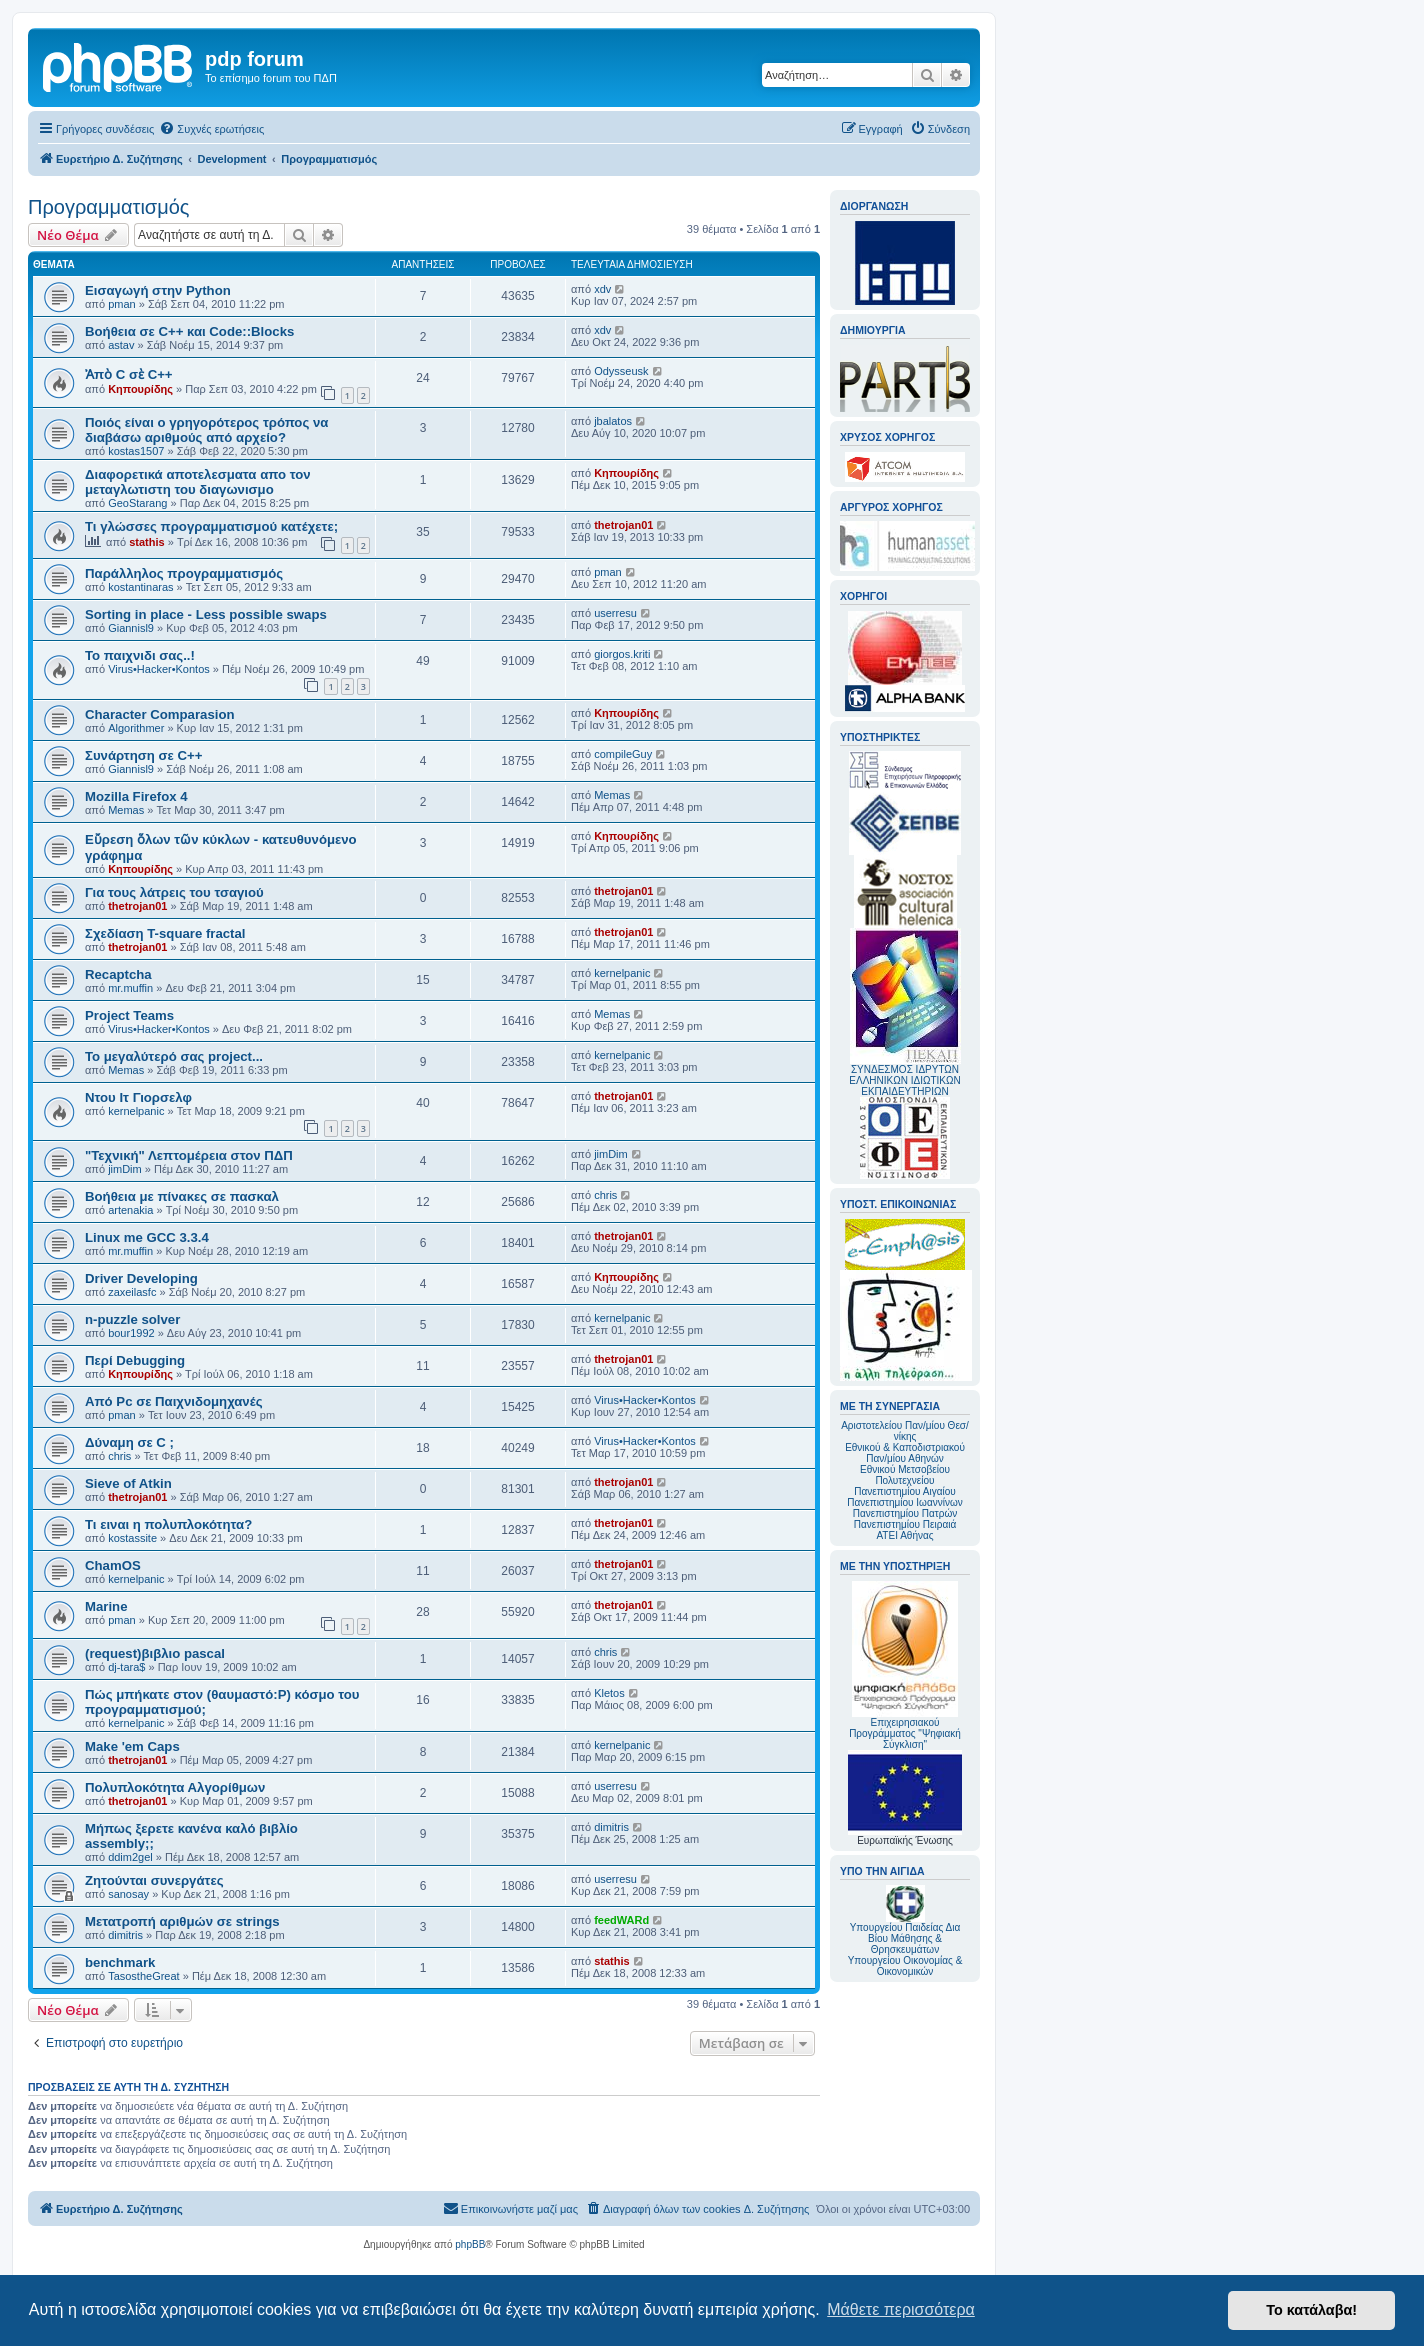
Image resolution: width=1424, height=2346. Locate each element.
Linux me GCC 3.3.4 (147, 1237)
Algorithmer (136, 728)
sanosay (128, 1894)
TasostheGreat (144, 1976)
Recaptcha (118, 974)
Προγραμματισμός (108, 207)
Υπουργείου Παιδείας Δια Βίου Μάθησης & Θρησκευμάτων (905, 1938)
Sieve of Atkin (128, 1483)
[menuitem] (211, 129)
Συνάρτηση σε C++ (143, 755)
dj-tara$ (126, 1667)
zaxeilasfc (132, 1292)
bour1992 (131, 1333)
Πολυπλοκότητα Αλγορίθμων (175, 1787)
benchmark (120, 1962)
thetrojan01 (623, 525)
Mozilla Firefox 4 (136, 796)
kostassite (132, 1538)
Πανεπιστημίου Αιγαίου (904, 1491)
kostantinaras (140, 587)
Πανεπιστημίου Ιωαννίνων (904, 1502)
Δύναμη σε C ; (129, 1442)
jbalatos (613, 421)
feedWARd (621, 1920)
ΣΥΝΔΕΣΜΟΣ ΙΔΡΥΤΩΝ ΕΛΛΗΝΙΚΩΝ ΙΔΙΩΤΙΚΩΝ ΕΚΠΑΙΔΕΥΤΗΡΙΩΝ (904, 1080)
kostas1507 (136, 451)
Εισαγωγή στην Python (158, 290)
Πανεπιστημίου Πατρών (905, 1513)
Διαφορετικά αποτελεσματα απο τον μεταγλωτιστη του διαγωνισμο (198, 482)
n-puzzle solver (132, 1319)
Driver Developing (141, 1278)
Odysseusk (621, 371)
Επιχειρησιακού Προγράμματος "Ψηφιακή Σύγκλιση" (905, 1665)
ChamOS (113, 1565)
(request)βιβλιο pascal (155, 1653)
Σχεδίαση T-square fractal (165, 933)
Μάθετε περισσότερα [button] (901, 2309)
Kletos (609, 1693)
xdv (602, 289)
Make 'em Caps (132, 1746)
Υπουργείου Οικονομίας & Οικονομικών (905, 1966)
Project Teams (129, 1015)
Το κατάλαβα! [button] (1311, 2310)
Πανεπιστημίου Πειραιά (905, 1524)
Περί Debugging (135, 1360)
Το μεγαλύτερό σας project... (174, 1056)
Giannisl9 (131, 628)
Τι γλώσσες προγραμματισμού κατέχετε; (211, 526)
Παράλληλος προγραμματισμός (184, 573)
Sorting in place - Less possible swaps (206, 614)
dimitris (611, 1827)
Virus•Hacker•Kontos (159, 669)
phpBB (470, 2244)
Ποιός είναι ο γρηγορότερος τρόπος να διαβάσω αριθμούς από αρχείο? (206, 430)
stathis (146, 542)
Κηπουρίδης (140, 389)
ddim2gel (130, 1857)
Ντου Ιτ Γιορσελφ (138, 1097)
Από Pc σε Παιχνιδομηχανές (174, 1401)
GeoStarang (137, 503)
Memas (126, 810)
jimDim (125, 1169)
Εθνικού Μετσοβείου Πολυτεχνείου (905, 1475)
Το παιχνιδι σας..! (140, 655)
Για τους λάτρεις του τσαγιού (174, 892)
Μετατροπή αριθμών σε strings (182, 1921)
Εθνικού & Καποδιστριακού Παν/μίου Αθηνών (905, 1453)
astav (121, 345)
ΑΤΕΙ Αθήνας (904, 1535)
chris (605, 1195)
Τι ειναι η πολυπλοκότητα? (168, 1524)
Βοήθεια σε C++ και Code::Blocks (189, 331)
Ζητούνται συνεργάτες (154, 1880)
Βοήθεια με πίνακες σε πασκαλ (182, 1196)
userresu (615, 613)
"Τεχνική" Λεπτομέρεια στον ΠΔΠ (189, 1155)
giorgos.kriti (622, 654)
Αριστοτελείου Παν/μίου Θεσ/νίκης (905, 1431)
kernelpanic (622, 973)
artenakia (130, 1210)
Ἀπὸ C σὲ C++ (129, 374)
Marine (106, 1606)
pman (122, 304)
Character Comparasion (160, 714)
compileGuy (623, 754)
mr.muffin (130, 988)
